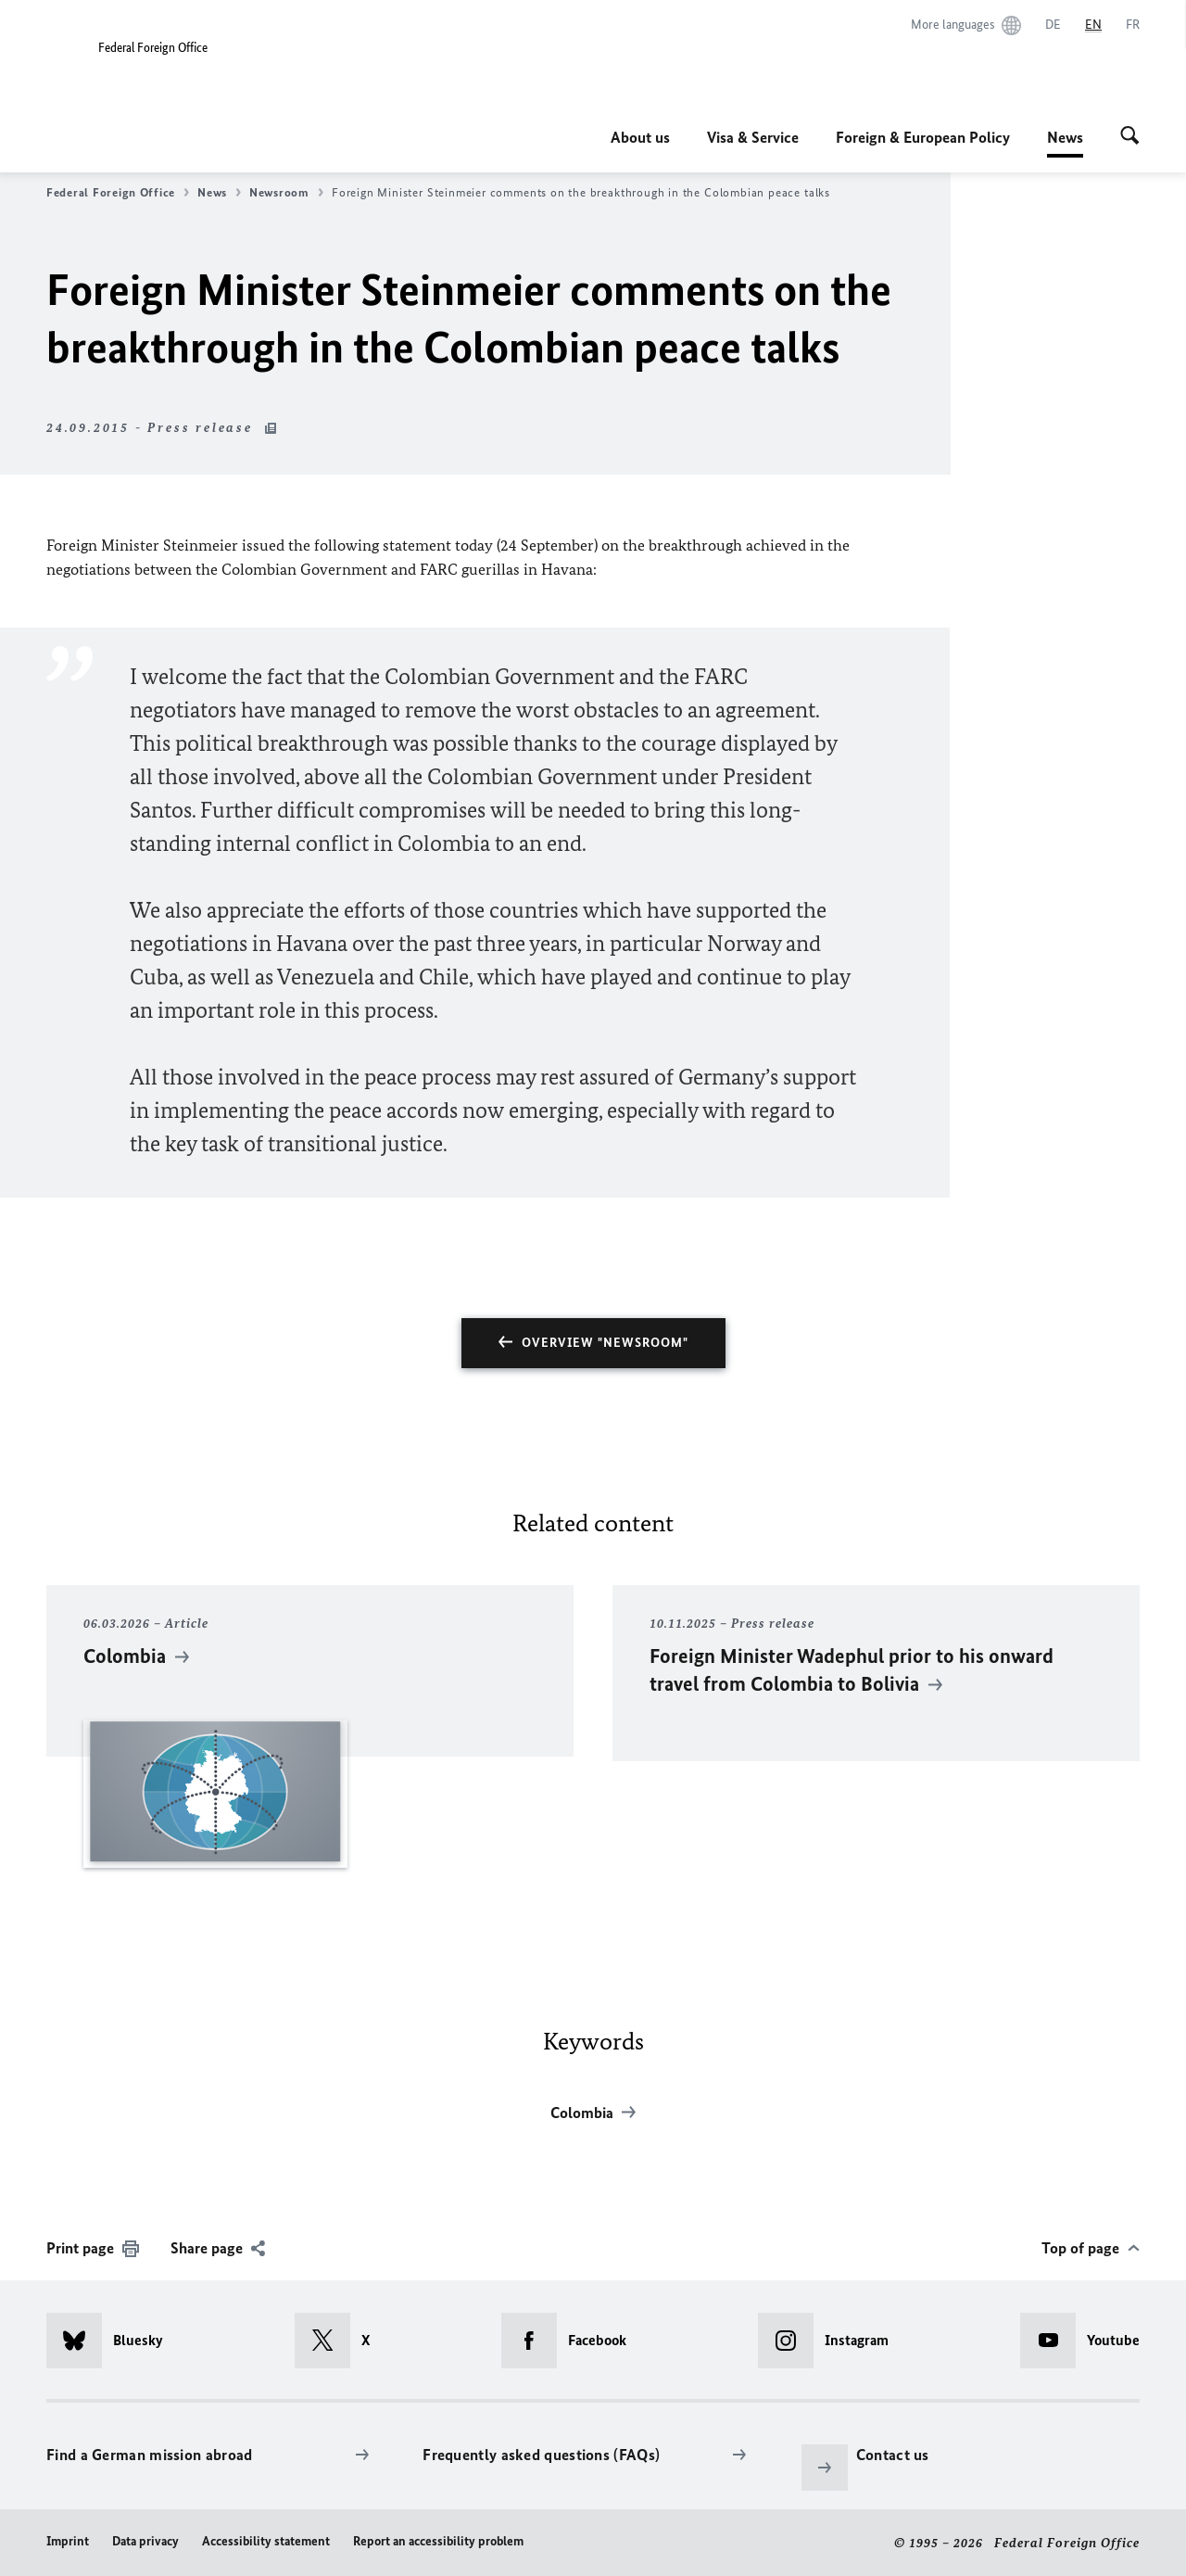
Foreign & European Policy (923, 137)
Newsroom (286, 192)
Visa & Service (753, 137)
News (1065, 137)
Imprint (67, 2541)
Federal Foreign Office (117, 192)
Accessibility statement (266, 2541)
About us (640, 137)
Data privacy (145, 2541)
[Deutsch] (1053, 25)
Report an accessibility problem (438, 2541)
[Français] (1133, 25)
